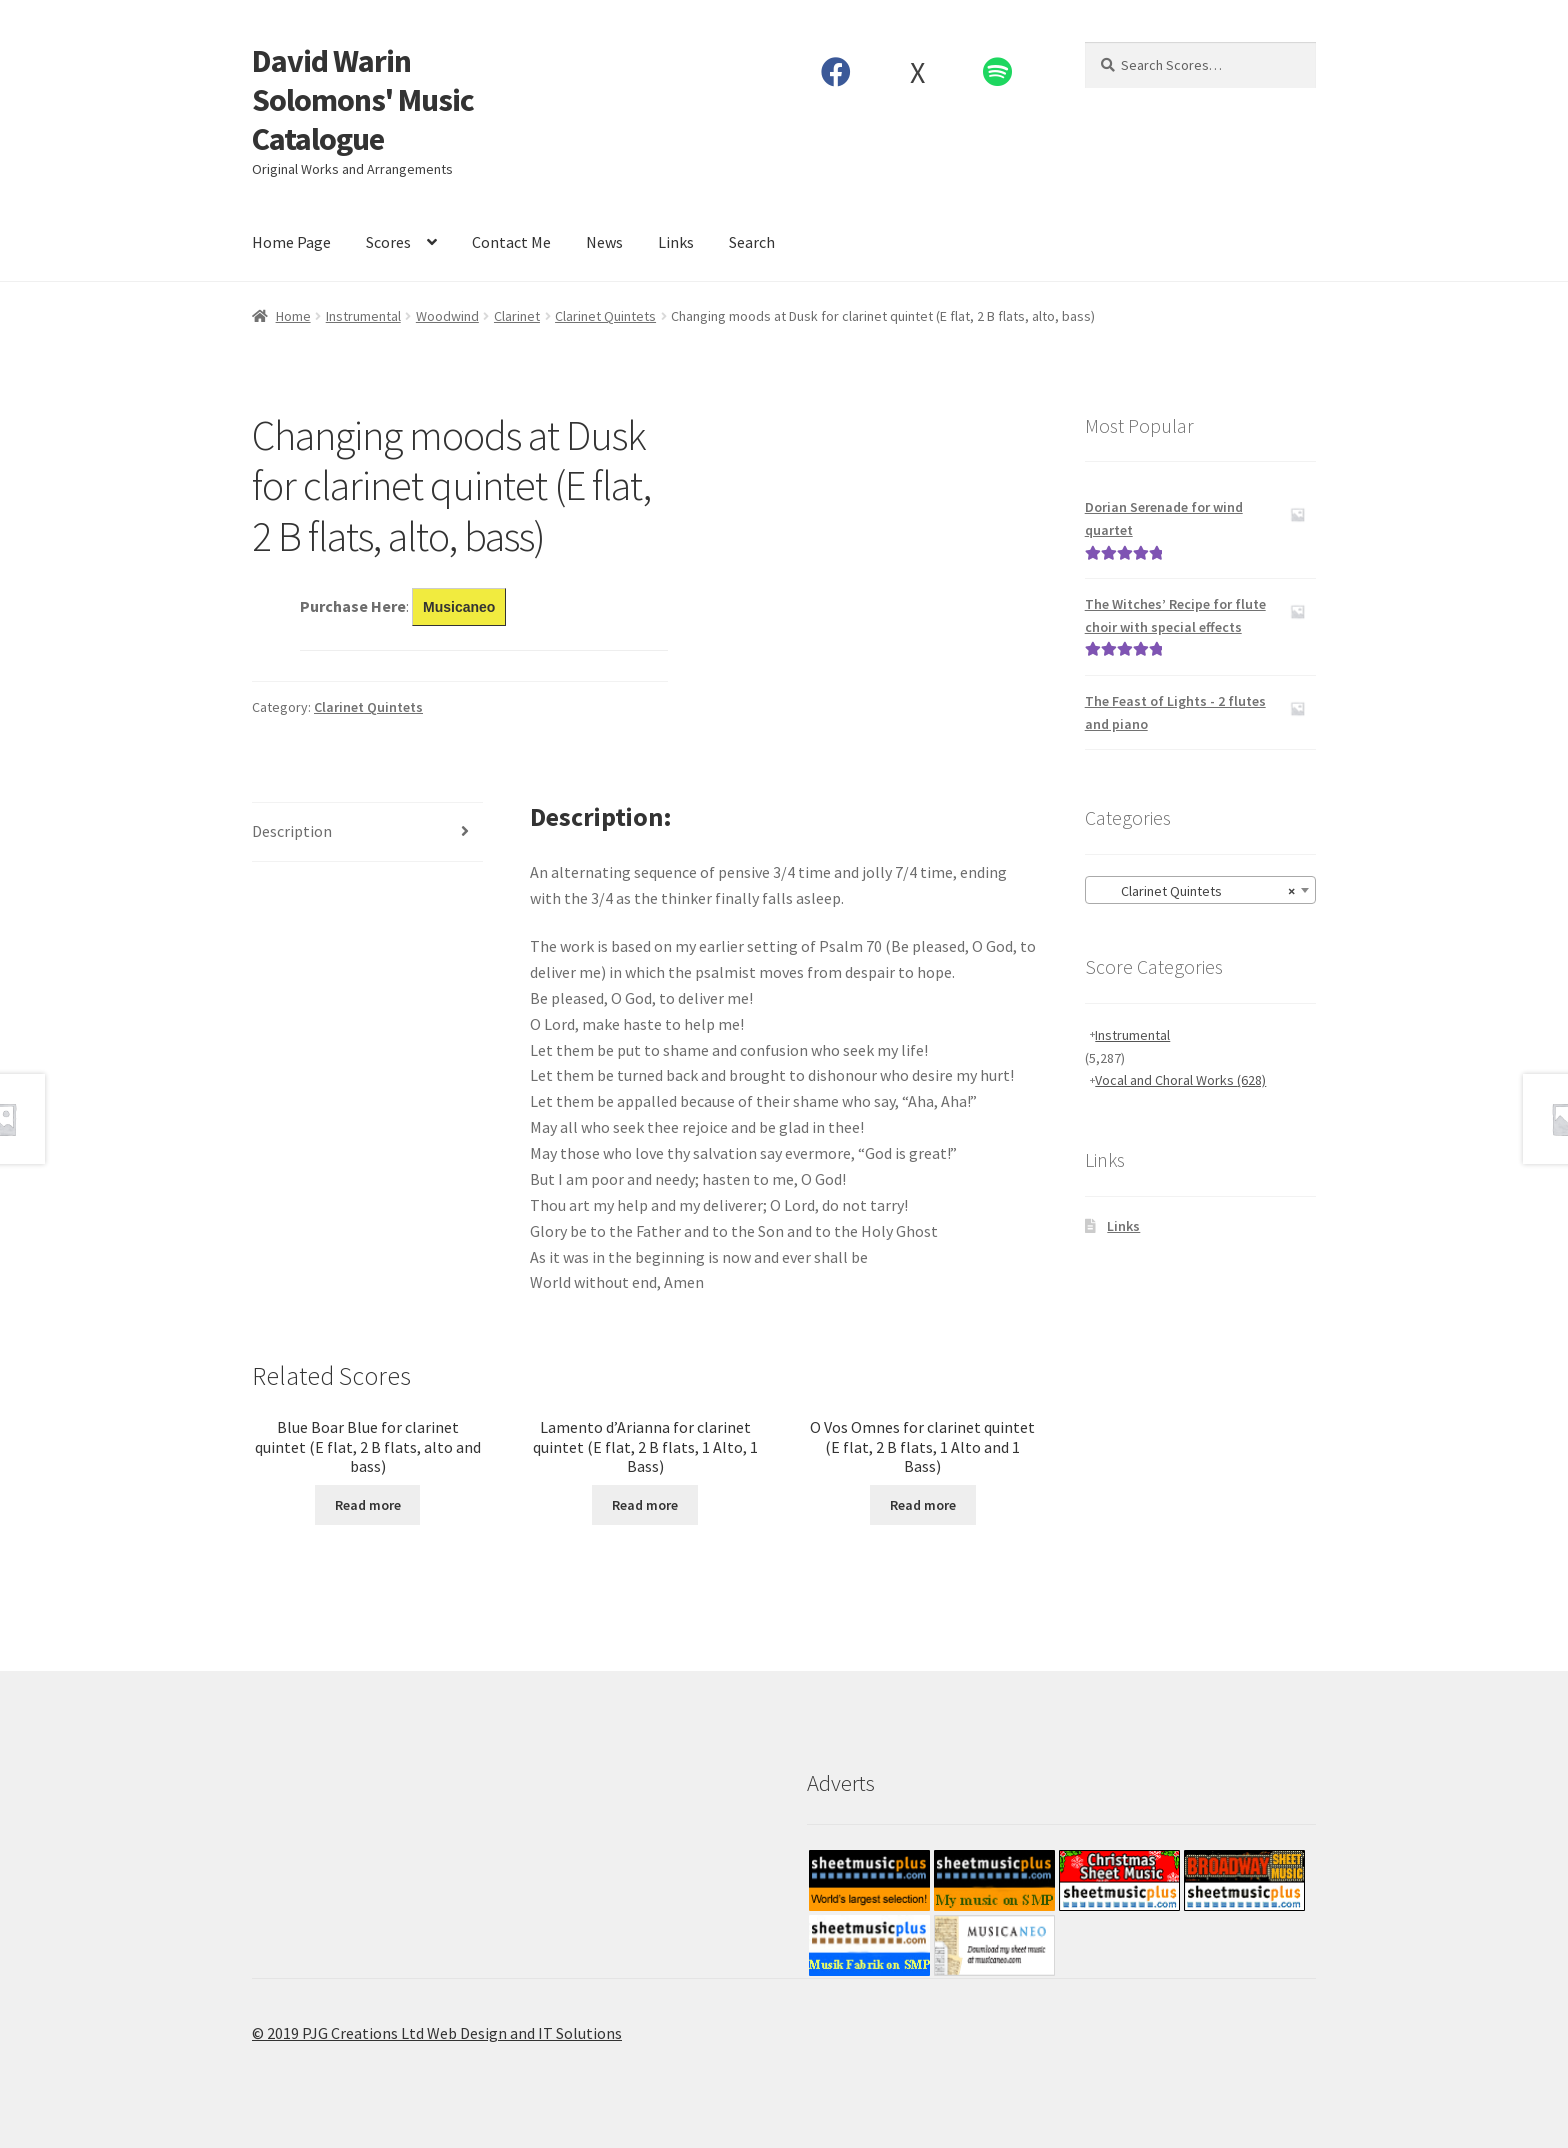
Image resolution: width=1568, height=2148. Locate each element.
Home (293, 316)
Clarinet (517, 316)
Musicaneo (459, 607)
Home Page (291, 242)
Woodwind (447, 316)
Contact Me (511, 242)
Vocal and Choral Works (1180, 1080)
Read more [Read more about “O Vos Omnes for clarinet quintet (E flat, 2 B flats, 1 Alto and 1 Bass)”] (923, 1505)
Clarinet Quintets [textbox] (1194, 891)
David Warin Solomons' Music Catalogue (363, 100)
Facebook (836, 72)
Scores (388, 242)
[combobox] (1200, 890)
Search (752, 242)
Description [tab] (292, 831)
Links (676, 242)
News (604, 242)
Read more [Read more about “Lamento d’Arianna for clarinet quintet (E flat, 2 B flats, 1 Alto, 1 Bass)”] (645, 1505)
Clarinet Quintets (605, 316)
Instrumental (363, 316)
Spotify (998, 72)
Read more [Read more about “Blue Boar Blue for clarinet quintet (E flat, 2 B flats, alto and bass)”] (368, 1505)
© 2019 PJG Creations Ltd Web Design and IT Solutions (437, 2033)
